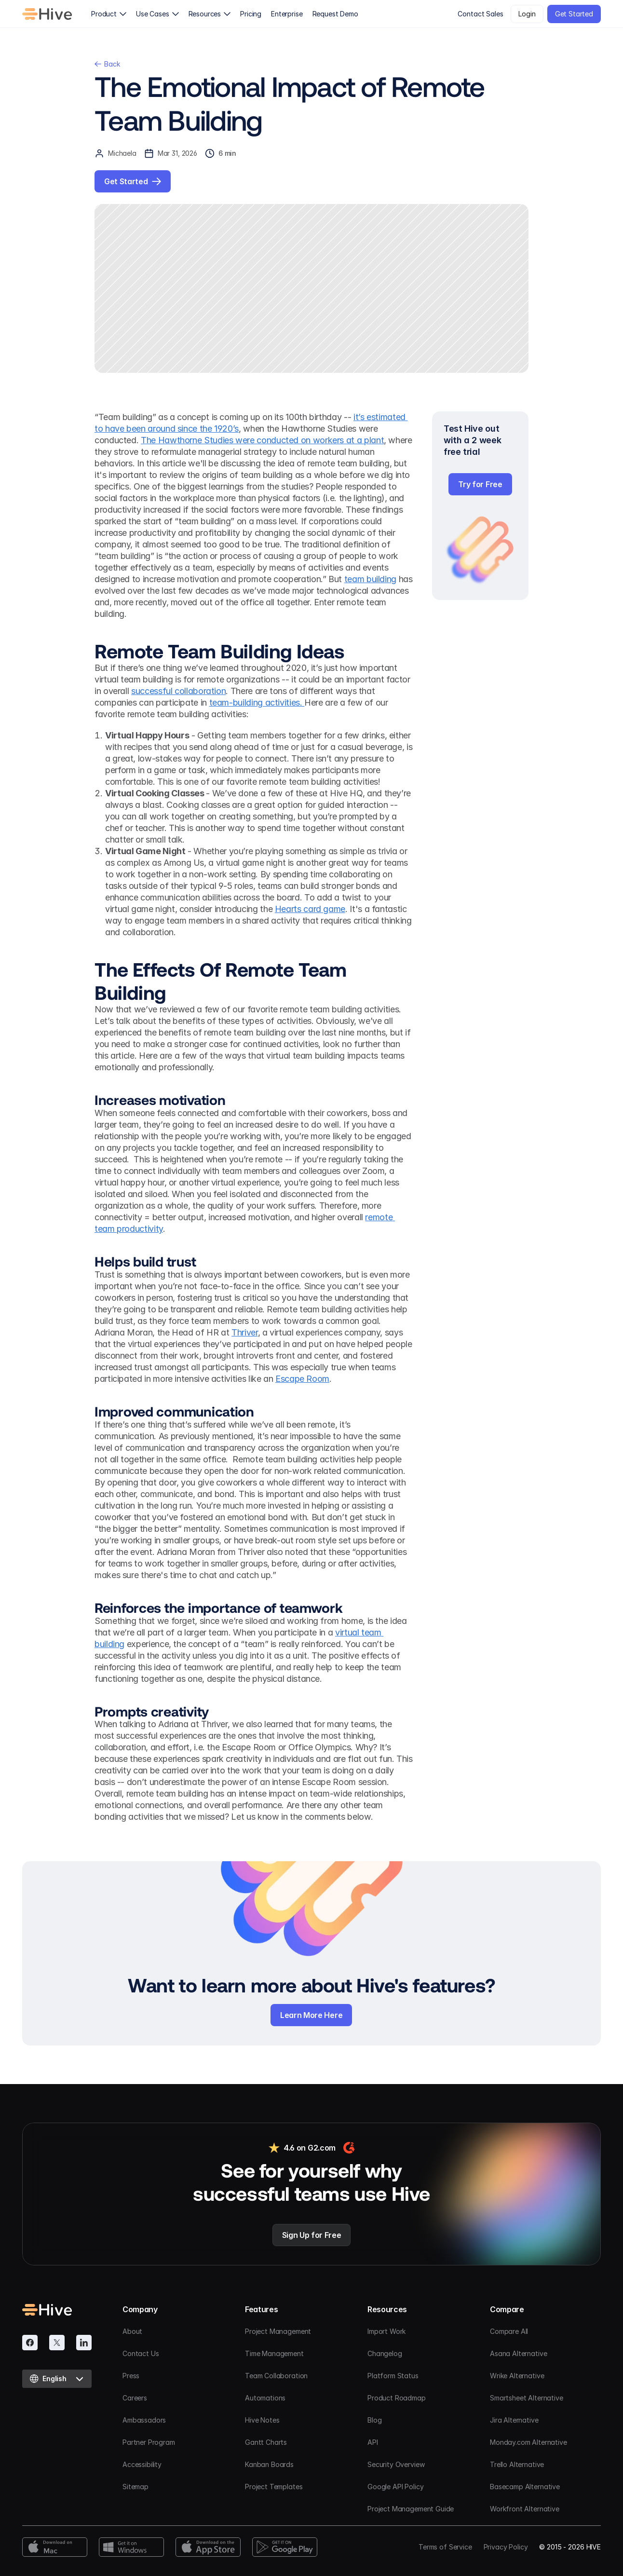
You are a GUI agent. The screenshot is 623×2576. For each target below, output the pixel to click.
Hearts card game (310, 909)
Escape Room (302, 1379)
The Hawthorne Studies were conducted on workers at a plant (262, 440)
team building (370, 579)
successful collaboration (178, 691)
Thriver (244, 1332)
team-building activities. (257, 702)
